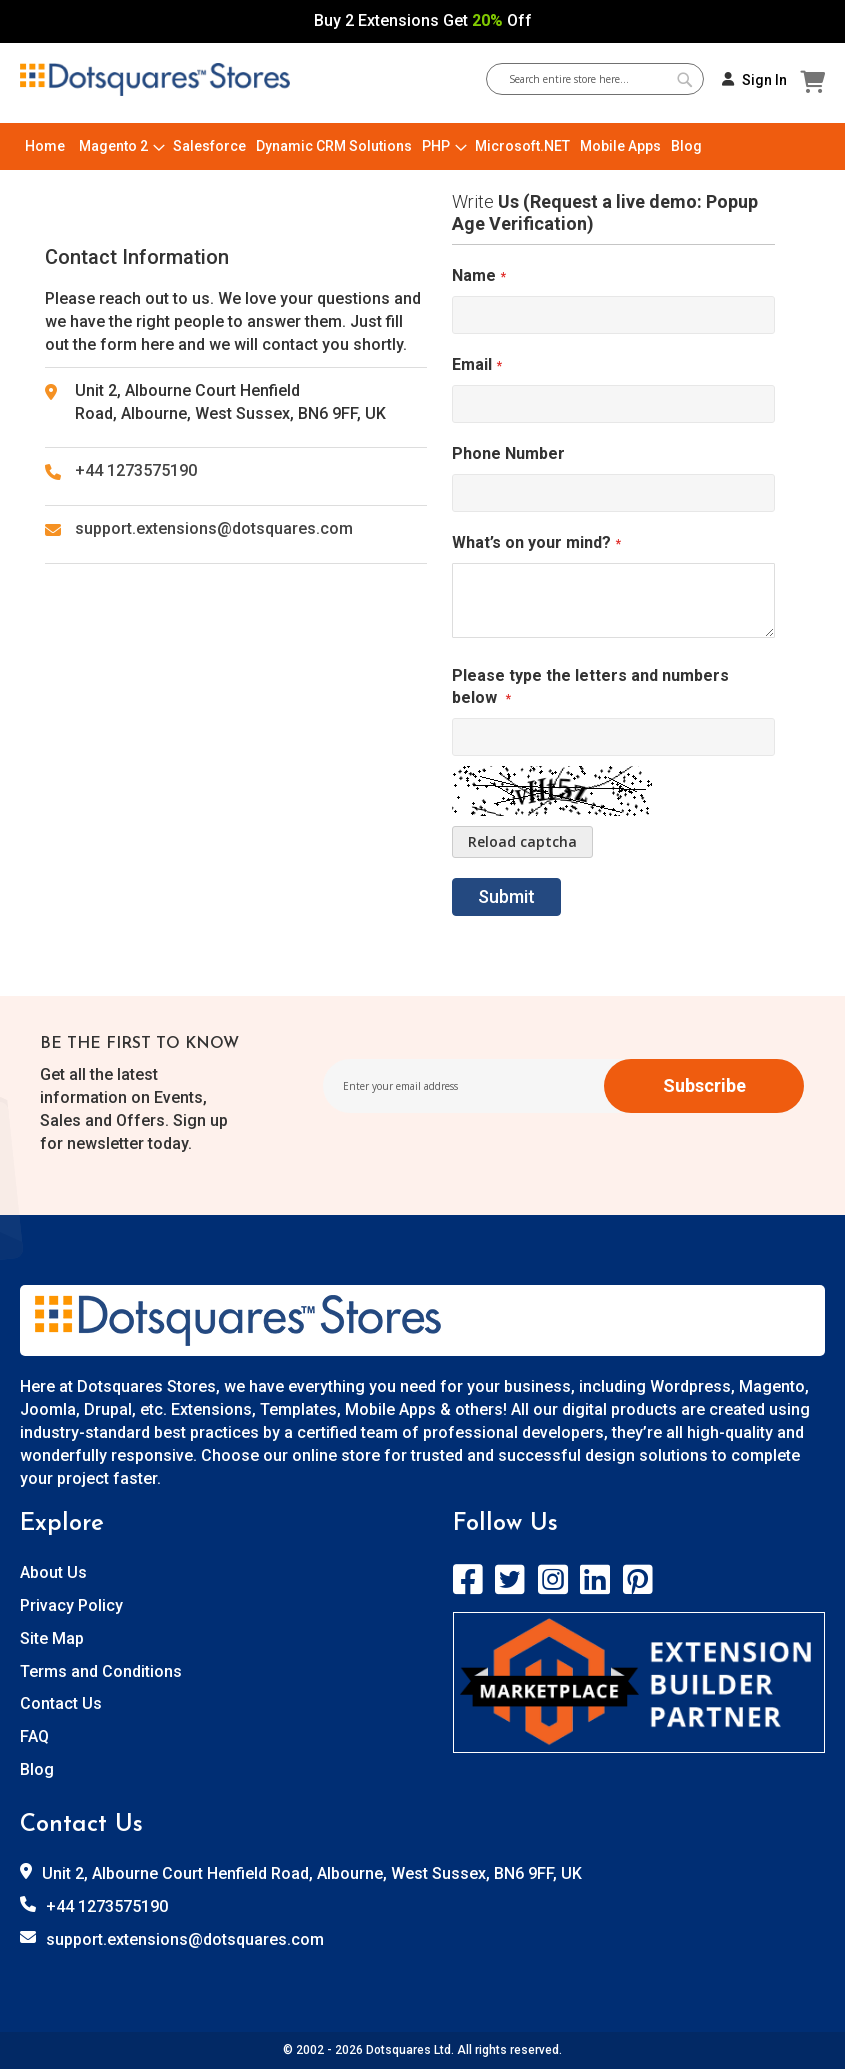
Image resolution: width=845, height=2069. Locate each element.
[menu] (422, 146)
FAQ (34, 1736)
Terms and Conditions (101, 1671)
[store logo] (155, 80)
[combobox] (602, 79)
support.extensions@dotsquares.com (214, 528)
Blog (37, 1769)
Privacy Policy (71, 1605)
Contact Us (61, 1703)
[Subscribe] (704, 1086)
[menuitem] (45, 146)
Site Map (52, 1638)
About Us (53, 1572)
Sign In (764, 80)
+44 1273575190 (136, 470)
